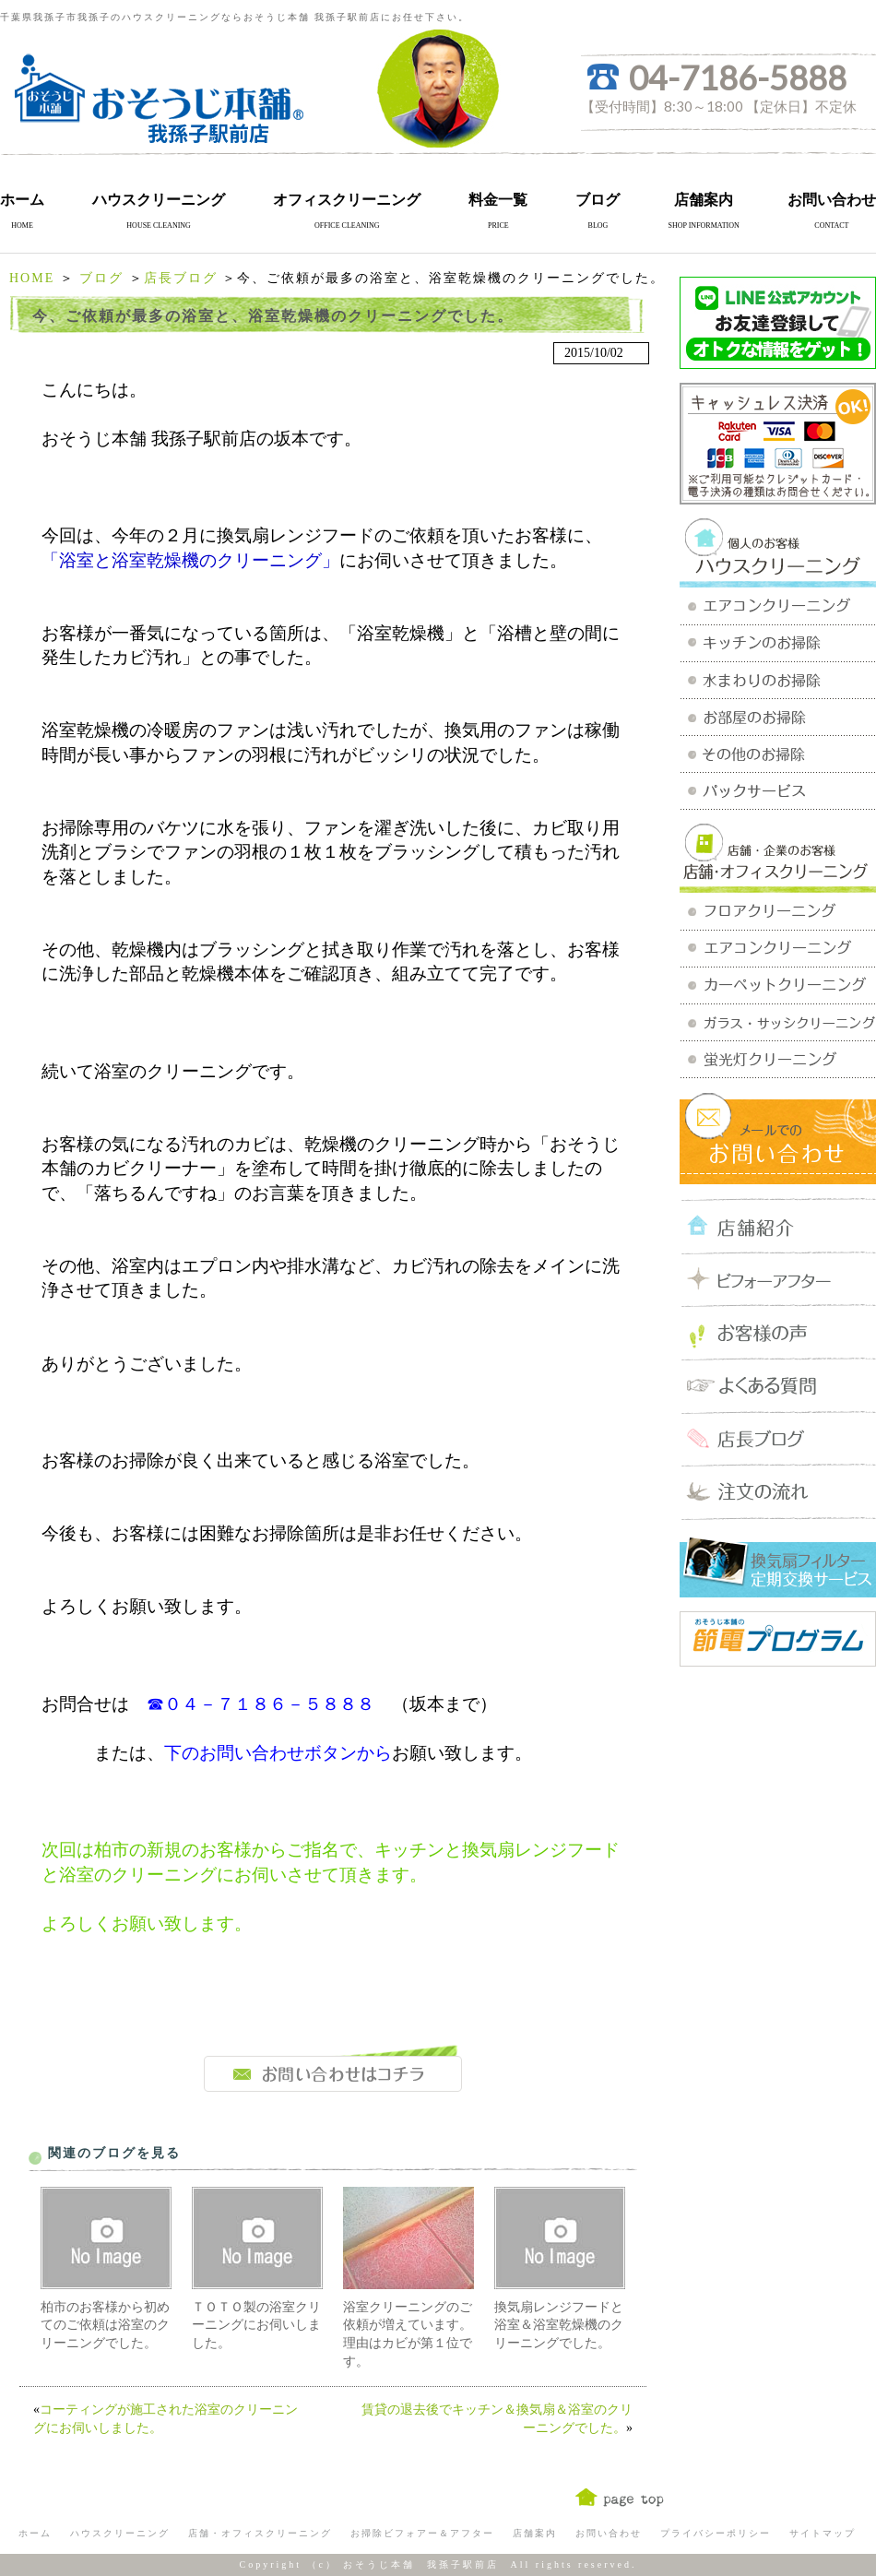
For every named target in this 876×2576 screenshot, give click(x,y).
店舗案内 (703, 200)
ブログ (597, 200)
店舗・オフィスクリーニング (260, 2533)
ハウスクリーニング (158, 200)
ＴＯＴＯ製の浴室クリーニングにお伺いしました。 (256, 2325)
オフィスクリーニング (346, 200)
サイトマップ (822, 2533)
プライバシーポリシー (715, 2533)
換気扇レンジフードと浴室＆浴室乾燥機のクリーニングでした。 (558, 2325)
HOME (31, 278)
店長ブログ (181, 278)
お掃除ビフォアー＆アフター (422, 2533)
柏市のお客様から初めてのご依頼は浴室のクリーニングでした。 (105, 2325)
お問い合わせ (831, 200)
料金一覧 (497, 200)
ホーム (22, 200)
